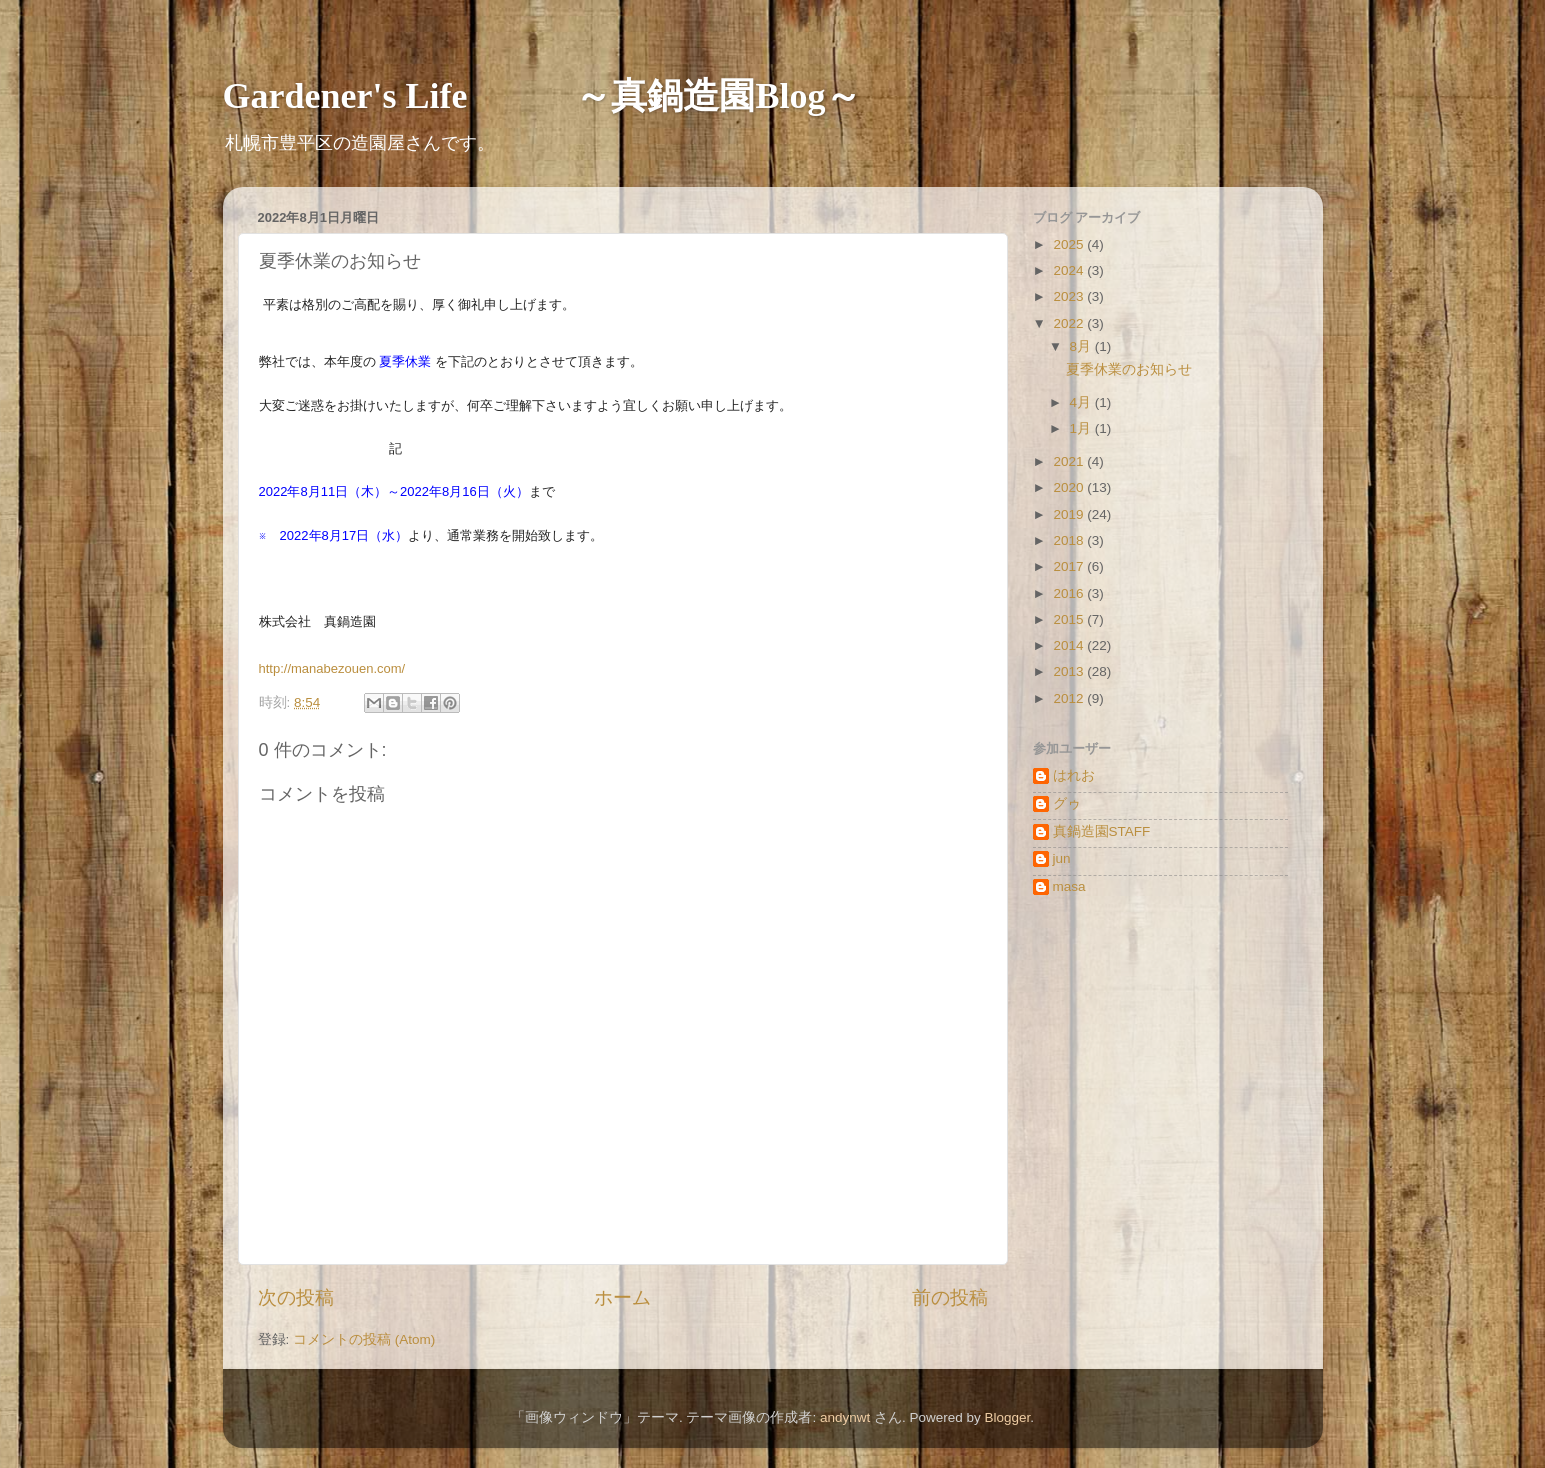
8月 (1082, 346)
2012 (1070, 698)
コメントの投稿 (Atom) (364, 1339)
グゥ (1067, 803)
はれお (1074, 775)
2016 (1070, 593)
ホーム (622, 1297)
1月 (1082, 428)
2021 (1070, 461)
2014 (1070, 645)
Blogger (1008, 1417)
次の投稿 (296, 1297)
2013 (1070, 671)
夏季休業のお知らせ (1129, 369)
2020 (1070, 487)
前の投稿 (950, 1297)
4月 (1082, 402)
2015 (1070, 619)
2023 (1070, 296)
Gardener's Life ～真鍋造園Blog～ (542, 96)
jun (1062, 858)
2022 (1070, 323)
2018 (1070, 540)
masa (1069, 886)
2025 (1070, 244)
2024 (1070, 270)
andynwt (845, 1417)
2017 (1070, 566)
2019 (1070, 514)
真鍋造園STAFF (1102, 831)
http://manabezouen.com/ (332, 668)
